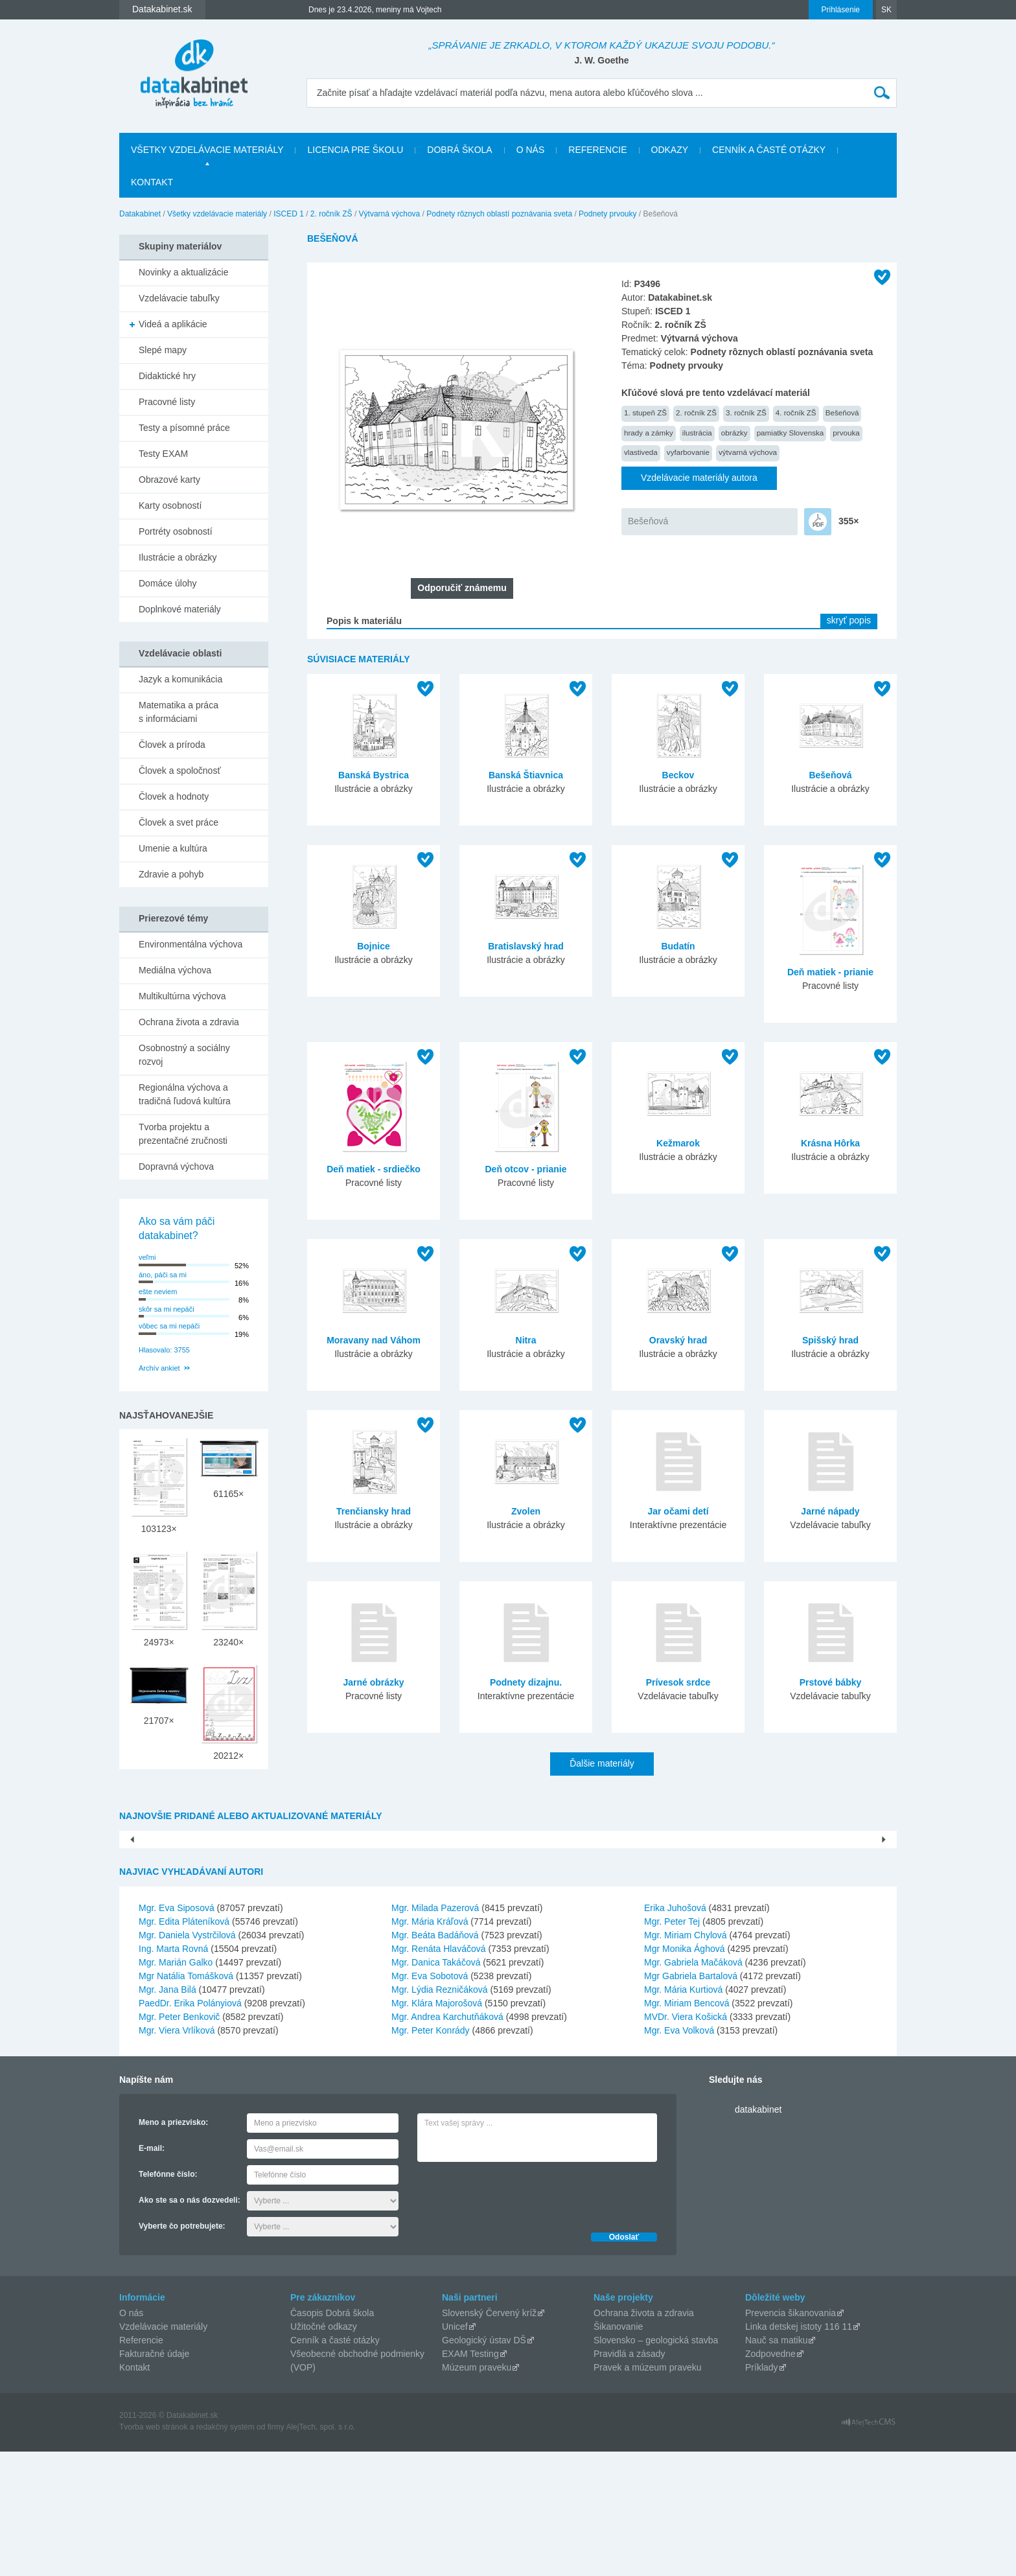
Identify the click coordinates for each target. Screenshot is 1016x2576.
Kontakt (152, 182)
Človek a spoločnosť (180, 770)
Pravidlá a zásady (629, 2478)
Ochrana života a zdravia (189, 1022)
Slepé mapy (163, 350)
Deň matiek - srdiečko (374, 1169)
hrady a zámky (648, 432)
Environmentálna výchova (190, 944)
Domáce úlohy (168, 583)
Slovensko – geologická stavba (656, 2464)
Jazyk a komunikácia (180, 679)
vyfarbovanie (688, 452)
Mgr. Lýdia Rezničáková (439, 2114)
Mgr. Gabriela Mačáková (693, 2087)
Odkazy (670, 150)
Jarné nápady (830, 1511)
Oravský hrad (678, 1340)
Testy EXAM (163, 453)
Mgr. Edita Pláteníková (184, 2046)
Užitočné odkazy (323, 2451)
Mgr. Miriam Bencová (686, 2127)
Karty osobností (170, 505)
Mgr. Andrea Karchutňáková (447, 2141)
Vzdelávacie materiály (163, 2451)
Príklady (761, 2492)
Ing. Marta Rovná (173, 2073)
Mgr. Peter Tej (672, 2046)
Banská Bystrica (373, 775)
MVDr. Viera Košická (685, 2141)
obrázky (734, 432)
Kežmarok (678, 1143)
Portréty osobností (176, 531)
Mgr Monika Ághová (684, 2073)
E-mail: (152, 2272)
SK (886, 9)
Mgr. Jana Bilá (167, 2114)
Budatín (678, 946)
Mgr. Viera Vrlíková (177, 2155)
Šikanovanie (618, 2451)
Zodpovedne (770, 2478)
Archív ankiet (159, 1368)
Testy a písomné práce (184, 428)
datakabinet (758, 2234)
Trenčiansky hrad (373, 1511)
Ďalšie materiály (602, 1763)
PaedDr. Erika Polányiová (190, 2127)
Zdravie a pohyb (171, 874)
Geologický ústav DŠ (484, 2464)
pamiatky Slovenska (790, 432)
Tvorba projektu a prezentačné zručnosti (183, 1134)
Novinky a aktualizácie (184, 272)
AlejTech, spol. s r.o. (320, 2551)
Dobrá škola (459, 150)
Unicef (455, 2451)
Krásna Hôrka (830, 1143)
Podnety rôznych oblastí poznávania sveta (499, 213)
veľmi (147, 1257)
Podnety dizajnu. (526, 1682)
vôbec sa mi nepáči (169, 1326)
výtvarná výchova (748, 452)
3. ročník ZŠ (746, 412)
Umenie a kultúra (173, 848)
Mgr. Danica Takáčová (435, 2087)
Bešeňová (842, 412)
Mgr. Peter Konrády (430, 2155)
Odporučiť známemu (461, 588)
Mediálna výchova (175, 970)
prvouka (846, 432)
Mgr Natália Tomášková (186, 2100)
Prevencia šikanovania (790, 2437)
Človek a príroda (172, 744)
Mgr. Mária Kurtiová (683, 2114)
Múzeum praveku (476, 2492)
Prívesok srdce (678, 1682)
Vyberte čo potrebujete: (182, 2350)
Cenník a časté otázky (769, 150)
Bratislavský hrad (526, 946)
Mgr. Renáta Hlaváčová (438, 2073)
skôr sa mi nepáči (166, 1309)
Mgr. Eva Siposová (176, 2032)
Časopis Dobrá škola (332, 2437)
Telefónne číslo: (168, 2298)
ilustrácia (697, 432)
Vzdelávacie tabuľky (179, 298)
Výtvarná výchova (390, 213)
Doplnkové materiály (180, 609)
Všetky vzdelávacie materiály (207, 150)
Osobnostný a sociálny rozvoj (184, 1055)
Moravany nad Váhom (374, 1340)
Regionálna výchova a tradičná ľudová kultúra (185, 1094)
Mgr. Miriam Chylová (685, 2059)
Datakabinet (140, 213)
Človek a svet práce (178, 822)
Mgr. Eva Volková (679, 2155)
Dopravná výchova (176, 1166)
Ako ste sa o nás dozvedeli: (189, 2324)
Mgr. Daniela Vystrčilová (187, 2059)
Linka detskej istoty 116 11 (798, 2451)
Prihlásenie (841, 9)
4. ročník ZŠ (796, 412)
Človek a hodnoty (174, 796)
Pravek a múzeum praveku (648, 2492)
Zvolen (525, 1511)
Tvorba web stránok (153, 2551)
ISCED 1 (288, 213)
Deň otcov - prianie (525, 1169)
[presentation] (515, 2318)
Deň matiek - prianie (830, 972)
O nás (530, 150)
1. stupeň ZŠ (645, 412)
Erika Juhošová (675, 2032)
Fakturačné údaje (154, 2478)
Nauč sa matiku (776, 2464)
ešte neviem (158, 1291)
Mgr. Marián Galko (176, 2087)
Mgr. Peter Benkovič (179, 2141)
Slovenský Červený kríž (489, 2437)
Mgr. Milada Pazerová (435, 2032)
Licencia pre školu (355, 150)
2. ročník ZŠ (331, 213)
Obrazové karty (169, 479)
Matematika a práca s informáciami (178, 712)
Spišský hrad (830, 1340)
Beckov (678, 775)
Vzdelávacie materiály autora (699, 477)
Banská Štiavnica (526, 775)
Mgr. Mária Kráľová (429, 2046)
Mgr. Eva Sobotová (429, 2100)
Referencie (597, 150)
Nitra (526, 1340)
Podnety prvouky (607, 213)
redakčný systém (225, 2551)
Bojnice (373, 946)
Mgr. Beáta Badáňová (435, 2059)
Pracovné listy (167, 402)
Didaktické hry (167, 376)
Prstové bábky (831, 1682)
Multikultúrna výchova (182, 996)
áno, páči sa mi (163, 1275)
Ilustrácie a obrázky (178, 557)
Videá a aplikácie (173, 324)
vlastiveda (641, 452)
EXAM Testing (470, 2478)
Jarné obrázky (373, 1682)
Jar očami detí (677, 1511)
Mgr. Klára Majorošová (436, 2127)
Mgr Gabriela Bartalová (690, 2100)
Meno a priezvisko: (173, 2246)
